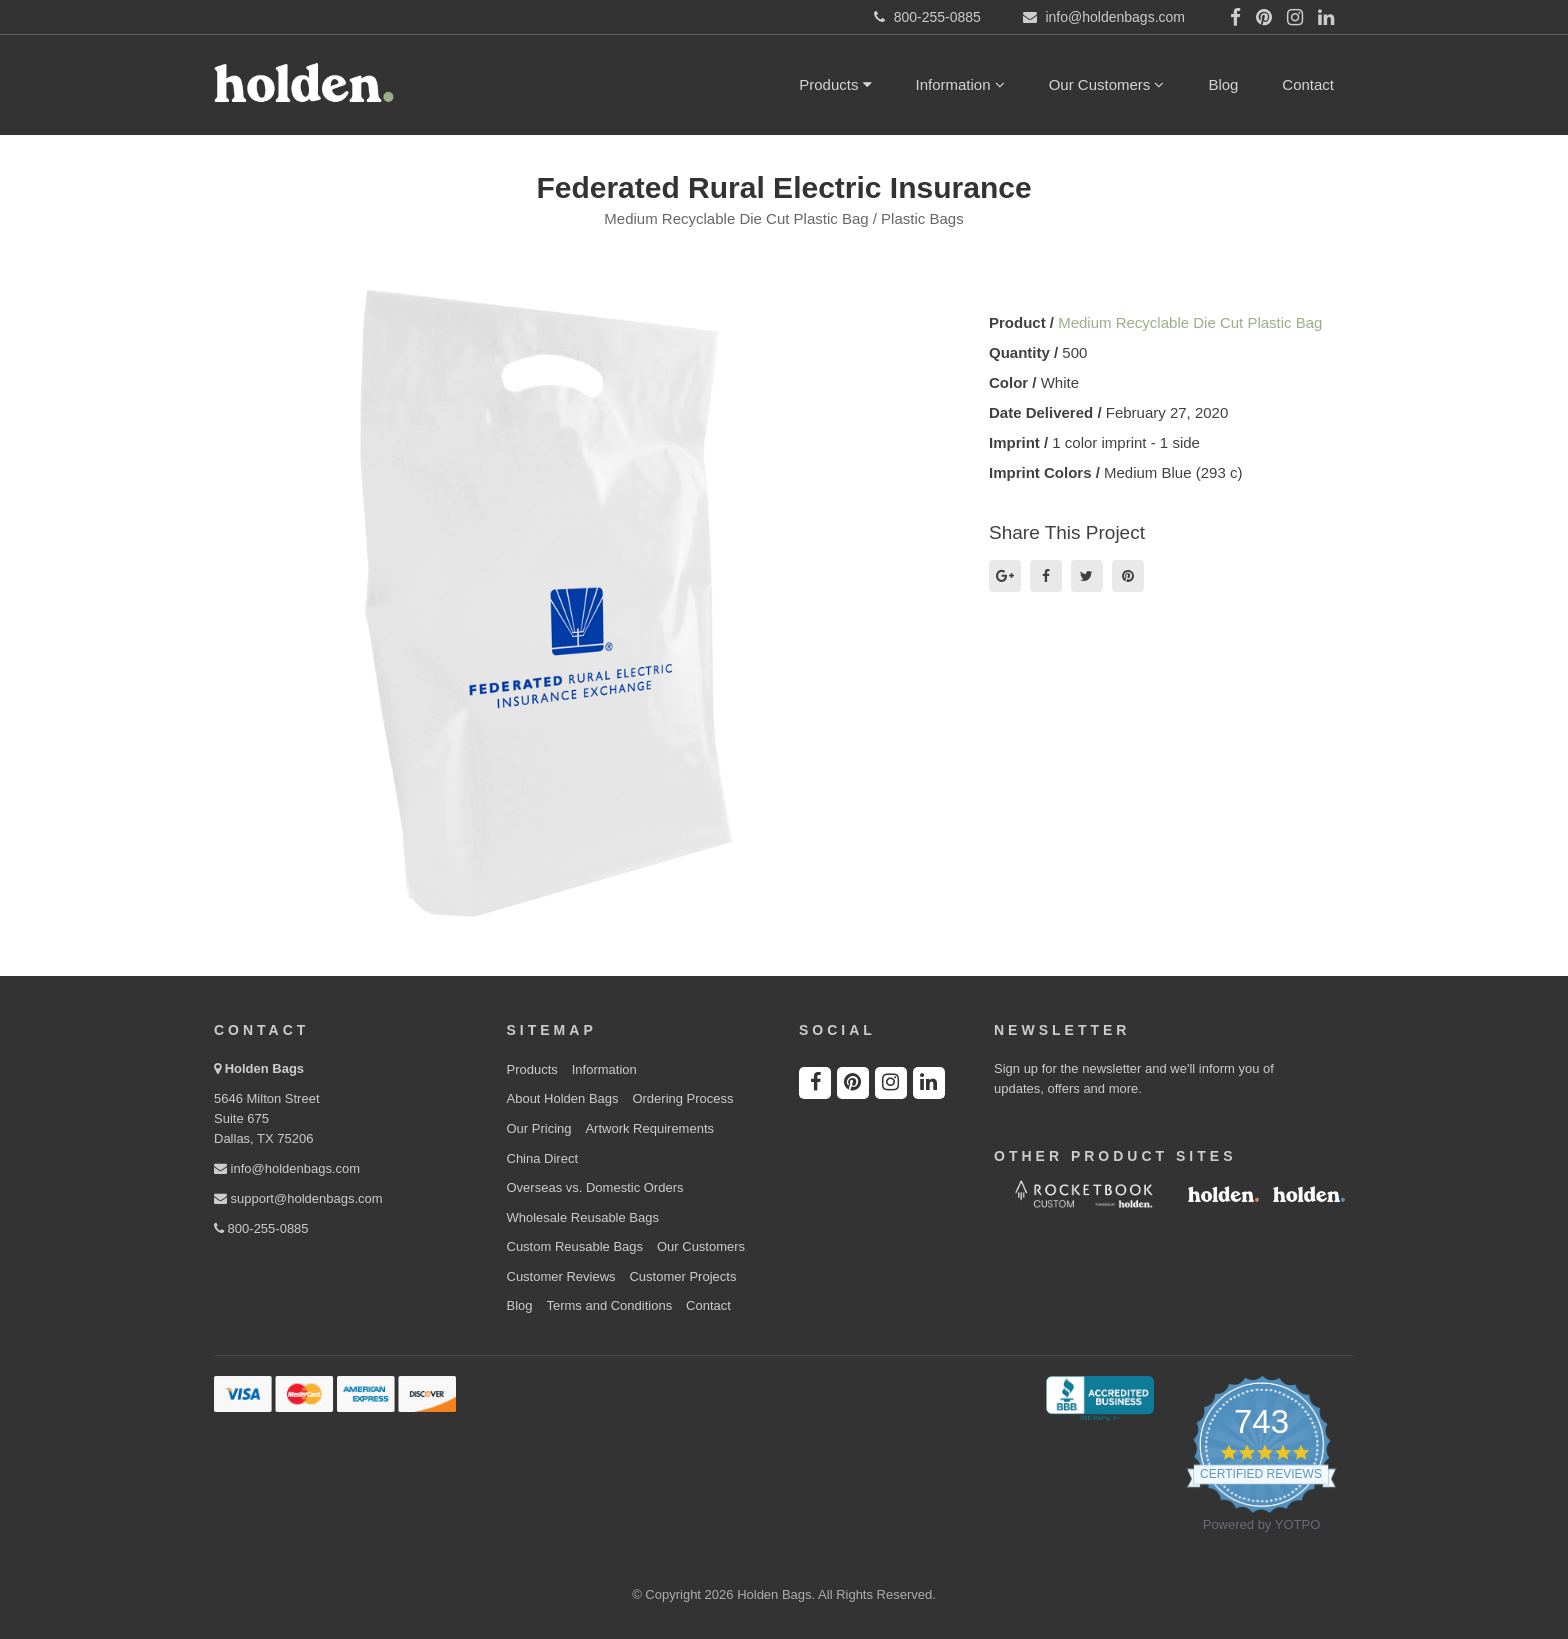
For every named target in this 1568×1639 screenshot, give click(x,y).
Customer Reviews (561, 1276)
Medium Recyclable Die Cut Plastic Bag (1190, 322)
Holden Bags (264, 1068)
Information (960, 84)
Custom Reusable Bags (575, 1246)
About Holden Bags (563, 1098)
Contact (1308, 84)
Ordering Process (682, 1098)
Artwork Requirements (649, 1128)
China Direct (543, 1158)
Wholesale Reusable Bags (583, 1217)
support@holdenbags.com (298, 1198)
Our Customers (1107, 84)
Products (835, 84)
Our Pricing (539, 1128)
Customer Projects (682, 1276)
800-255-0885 (261, 1228)
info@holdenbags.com (287, 1168)
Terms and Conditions (609, 1305)
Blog (1223, 84)
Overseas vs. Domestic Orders (595, 1187)
